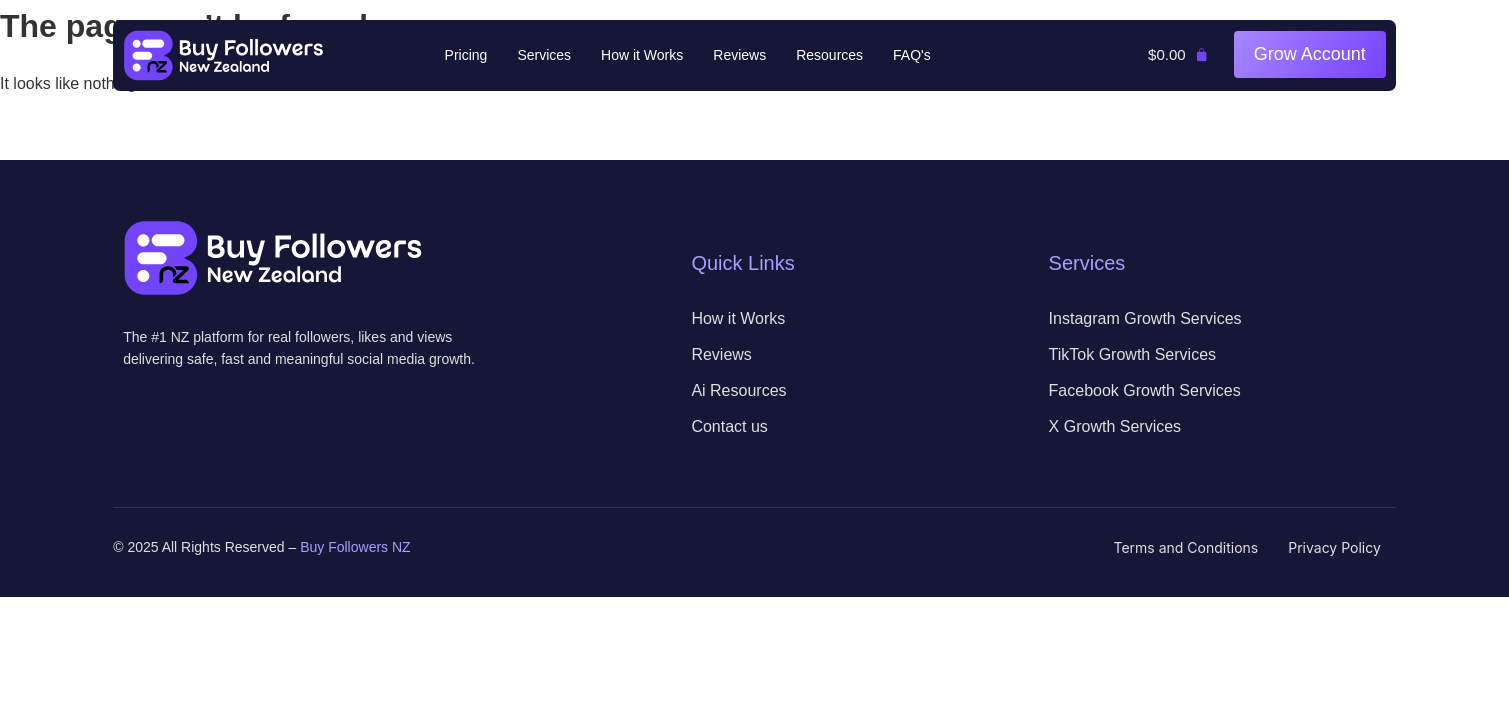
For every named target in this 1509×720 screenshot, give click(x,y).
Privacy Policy (1334, 547)
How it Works (642, 55)
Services (544, 55)
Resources (829, 55)
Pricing (466, 55)
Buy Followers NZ (355, 547)
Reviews (739, 55)
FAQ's (912, 55)
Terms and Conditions (1186, 547)
